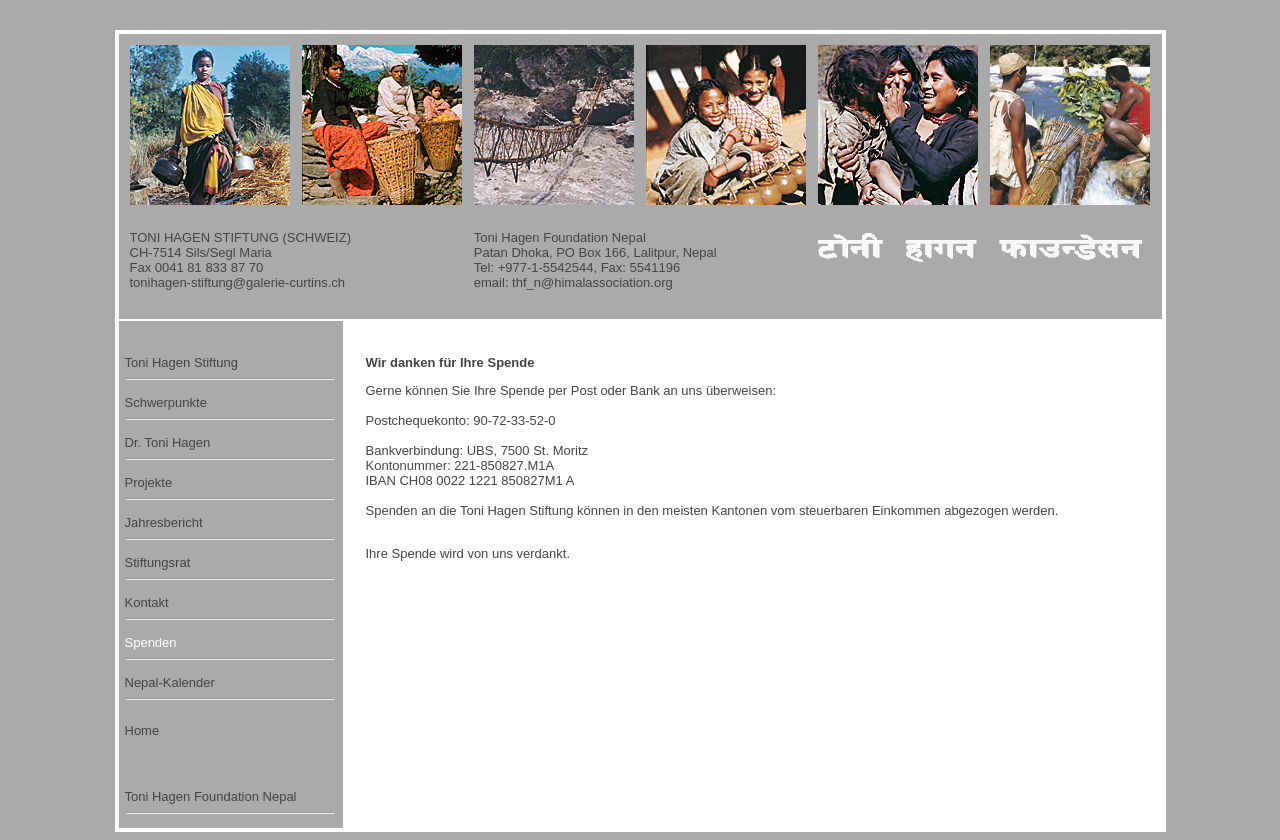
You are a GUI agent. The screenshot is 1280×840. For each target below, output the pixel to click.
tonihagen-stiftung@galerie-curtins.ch (238, 282)
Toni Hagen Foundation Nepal (211, 796)
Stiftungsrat (158, 562)
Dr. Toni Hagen (168, 442)
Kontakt (147, 602)
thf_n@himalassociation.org (592, 282)
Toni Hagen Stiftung (181, 362)
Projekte (149, 482)
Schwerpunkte (166, 402)
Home (142, 730)
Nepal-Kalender (170, 682)
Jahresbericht (164, 522)
